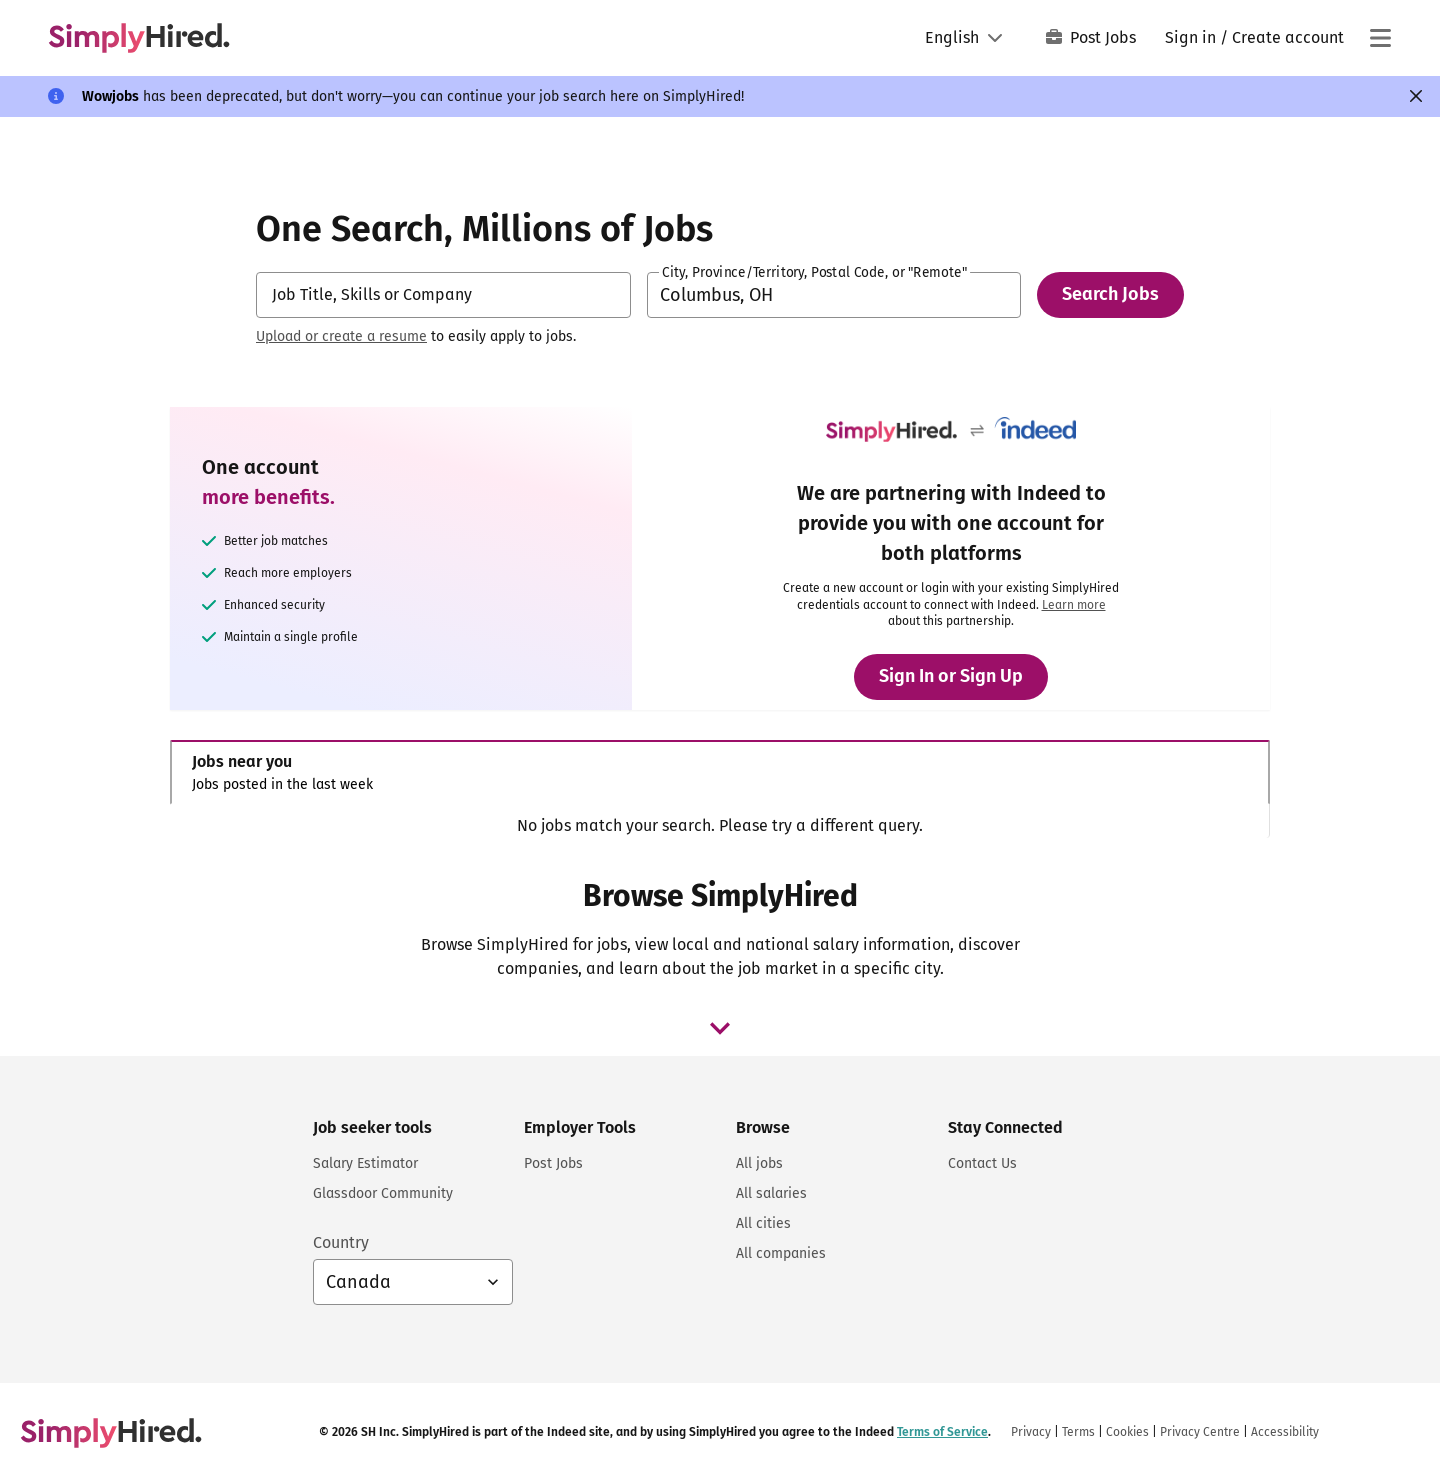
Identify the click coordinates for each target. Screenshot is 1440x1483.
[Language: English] (964, 38)
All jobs (759, 1163)
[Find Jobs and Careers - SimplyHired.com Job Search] (139, 38)
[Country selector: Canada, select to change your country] (413, 1282)
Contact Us (982, 1163)
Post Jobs (1091, 37)
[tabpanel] (719, 826)
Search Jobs (1110, 294)
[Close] (1416, 96)
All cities (763, 1223)
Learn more (1074, 605)
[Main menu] (1380, 38)
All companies (781, 1253)
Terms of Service (942, 1432)
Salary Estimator (365, 1163)
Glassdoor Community (383, 1193)
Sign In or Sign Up (951, 676)
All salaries (771, 1193)
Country (341, 1242)
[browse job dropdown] (720, 1028)
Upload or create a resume (341, 336)
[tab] (720, 772)
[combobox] (443, 295)
